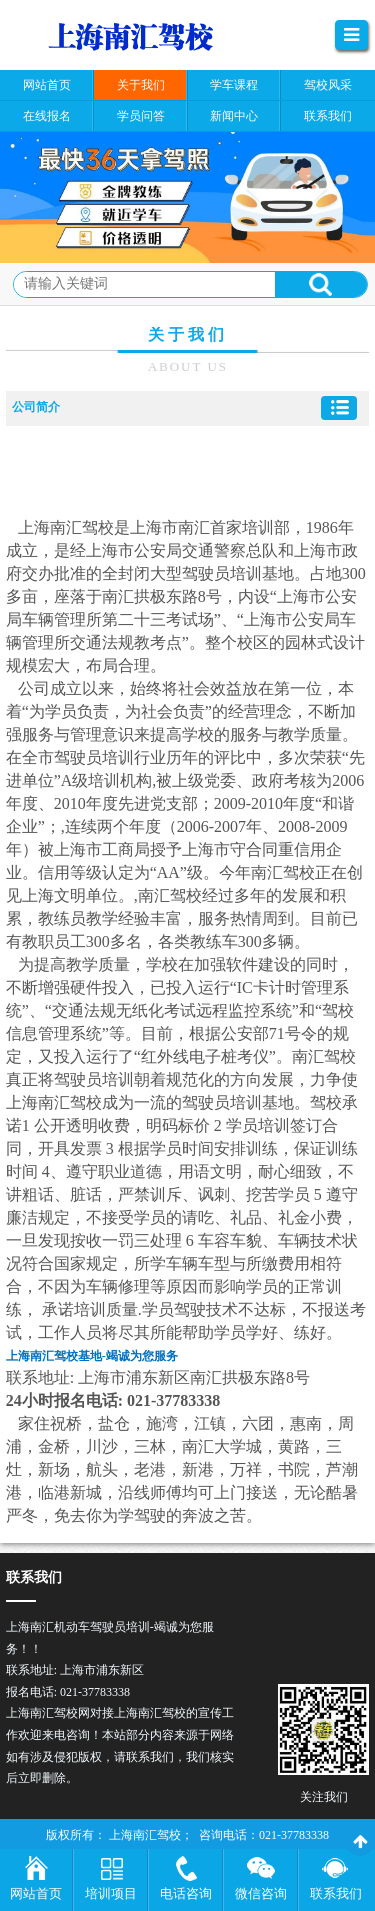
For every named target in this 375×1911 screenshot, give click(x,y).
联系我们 (336, 1893)
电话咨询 (186, 1893)
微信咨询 (261, 1893)
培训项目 (111, 1893)
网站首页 (36, 1893)
